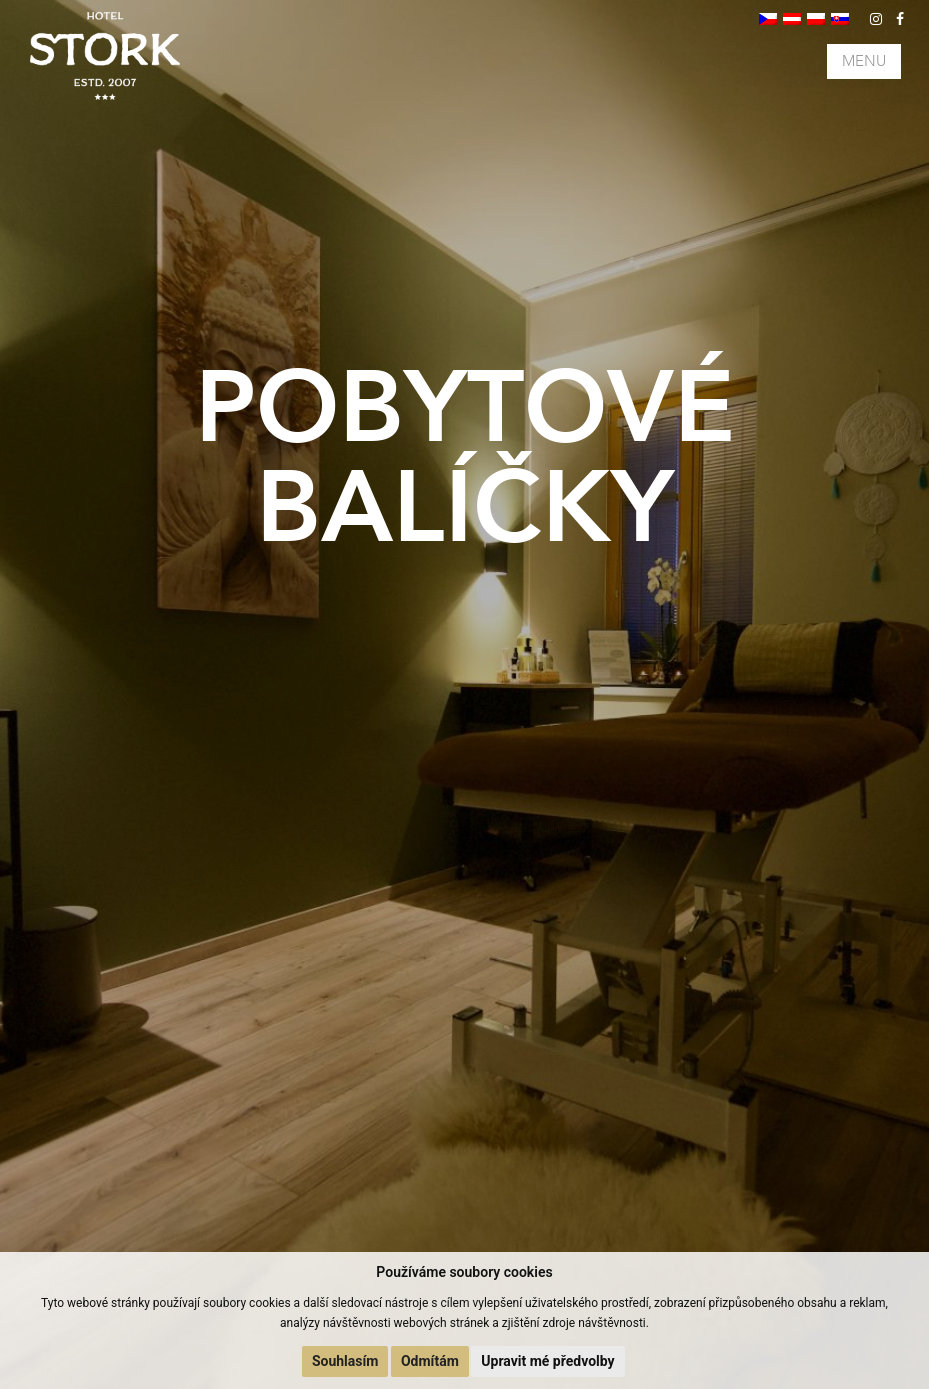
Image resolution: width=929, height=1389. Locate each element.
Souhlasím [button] (345, 1361)
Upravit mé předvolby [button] (547, 1361)
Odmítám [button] (430, 1361)
